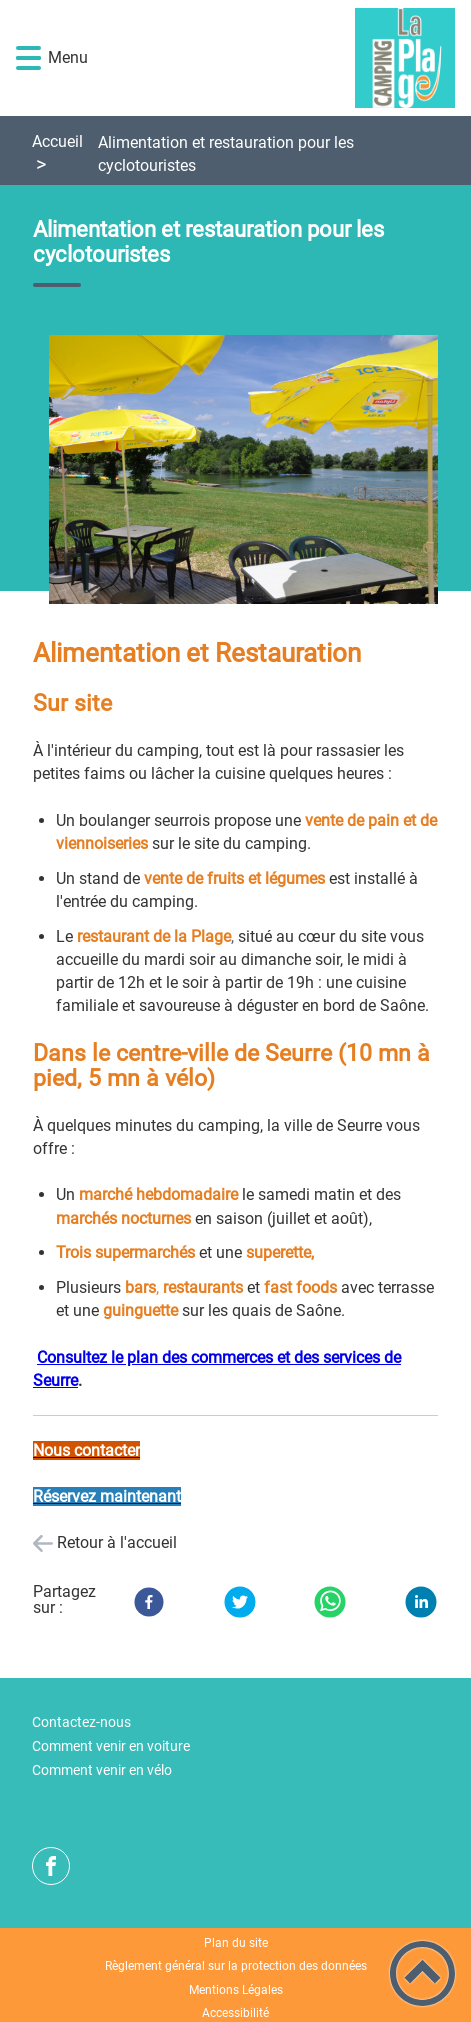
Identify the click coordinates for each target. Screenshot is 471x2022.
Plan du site (236, 1943)
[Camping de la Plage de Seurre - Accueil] (270, 58)
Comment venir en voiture (111, 1746)
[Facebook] (149, 1602)
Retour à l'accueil (117, 1542)
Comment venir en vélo (102, 1770)
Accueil (57, 141)
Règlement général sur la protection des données (236, 1966)
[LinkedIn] (421, 1602)
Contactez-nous (81, 1722)
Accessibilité (235, 2013)
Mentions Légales (236, 1990)
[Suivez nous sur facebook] (51, 1866)
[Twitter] (240, 1602)
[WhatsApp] (330, 1602)
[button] (28, 58)
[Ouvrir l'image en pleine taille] (251, 471)
